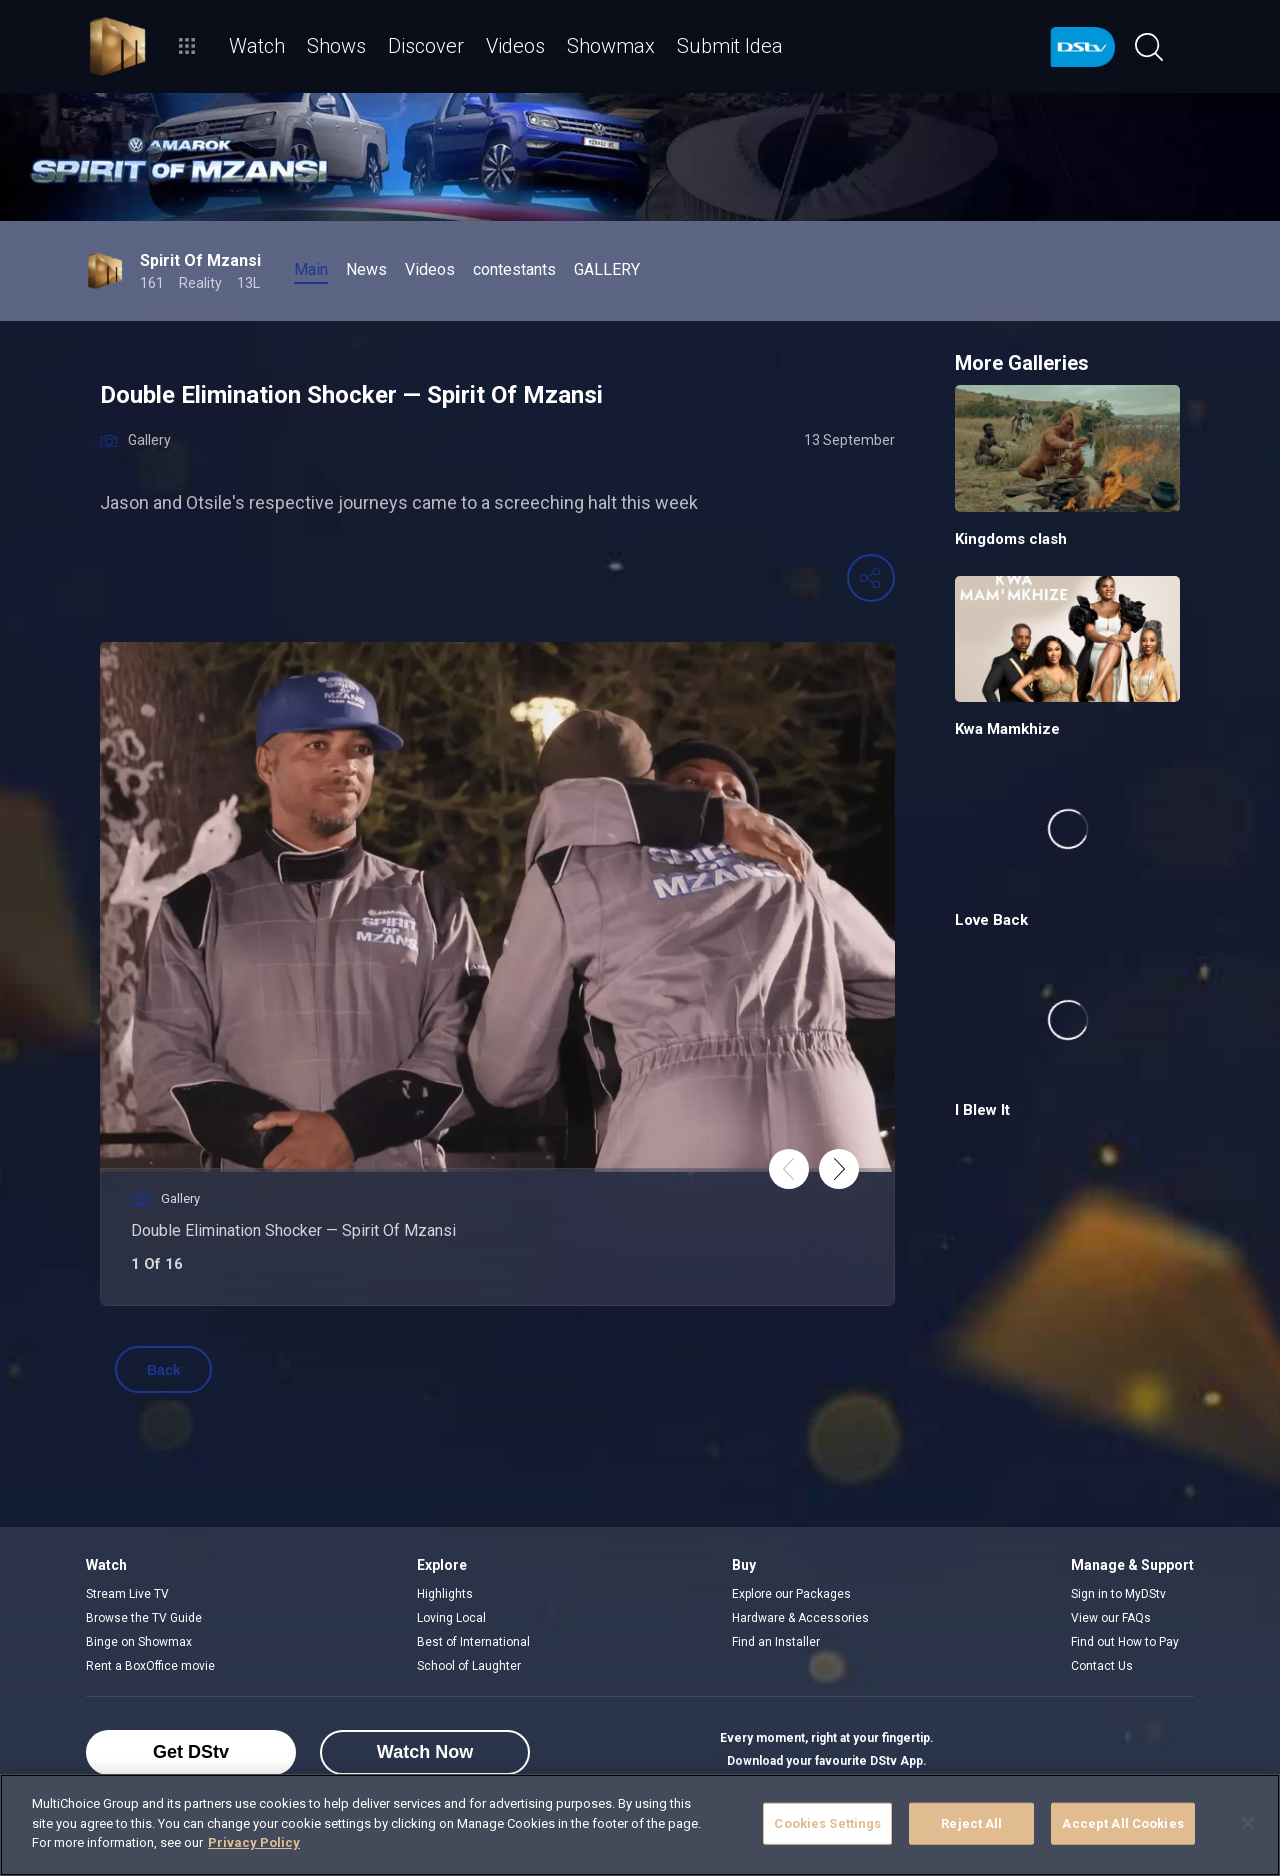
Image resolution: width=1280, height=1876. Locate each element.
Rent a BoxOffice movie (150, 1666)
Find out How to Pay (1125, 1642)
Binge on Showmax (139, 1642)
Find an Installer (776, 1642)
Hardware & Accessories (800, 1618)
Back (163, 1370)
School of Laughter (469, 1666)
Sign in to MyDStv (1118, 1594)
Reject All (971, 1823)
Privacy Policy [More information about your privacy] (254, 1842)
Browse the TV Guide (144, 1618)
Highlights (445, 1594)
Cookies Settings (827, 1823)
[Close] (1248, 1823)
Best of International (473, 1642)
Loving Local (451, 1618)
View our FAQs (1111, 1618)
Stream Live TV (127, 1594)
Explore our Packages (791, 1594)
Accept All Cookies (1122, 1823)
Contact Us (1102, 1666)
